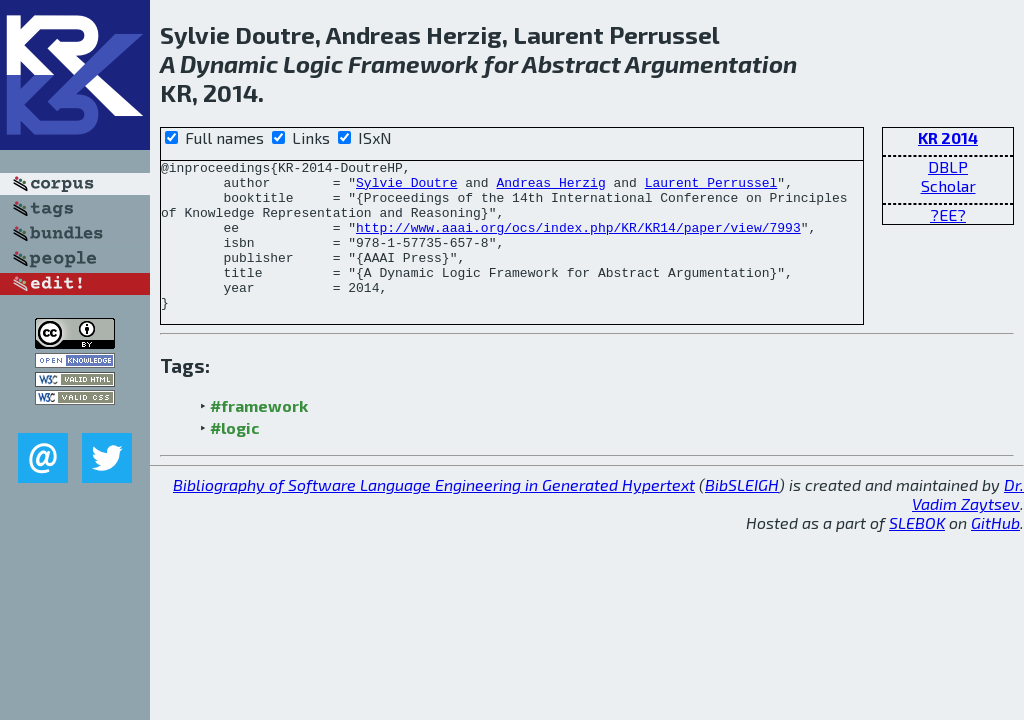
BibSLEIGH (742, 514)
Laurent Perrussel (711, 188)
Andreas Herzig (550, 188)
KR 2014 (948, 137)
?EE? (948, 214)
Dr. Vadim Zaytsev (968, 524)
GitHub (995, 552)
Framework (413, 63)
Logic (313, 63)
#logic (234, 457)
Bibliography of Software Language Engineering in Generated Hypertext (434, 514)
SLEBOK (917, 552)
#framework (259, 435)
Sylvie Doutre (406, 188)
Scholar (948, 185)
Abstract (571, 63)
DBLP (948, 166)
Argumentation (711, 63)
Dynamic (229, 63)
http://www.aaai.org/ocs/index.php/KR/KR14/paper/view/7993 (578, 242)
